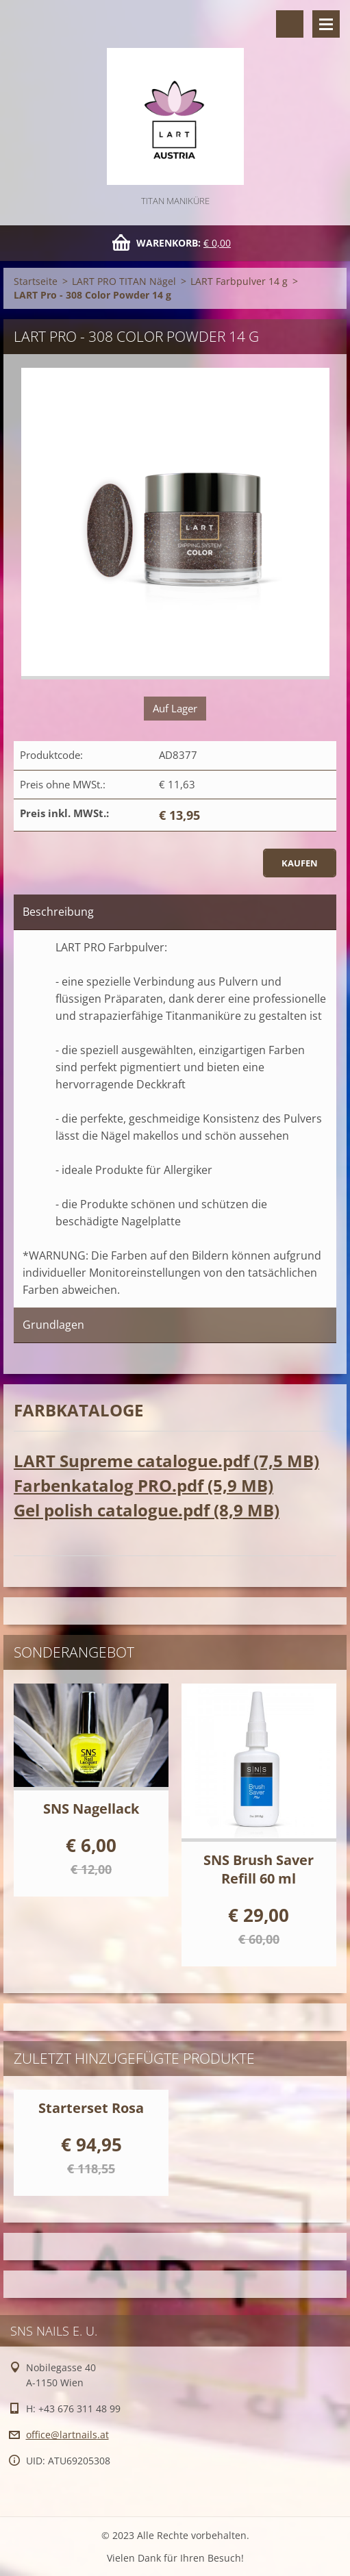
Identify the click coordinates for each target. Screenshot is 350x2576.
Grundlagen (53, 1324)
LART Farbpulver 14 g (239, 281)
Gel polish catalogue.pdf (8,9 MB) (146, 1510)
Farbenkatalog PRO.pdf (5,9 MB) (143, 1485)
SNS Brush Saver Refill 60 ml (258, 1869)
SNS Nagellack (91, 1808)
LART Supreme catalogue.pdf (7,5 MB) (166, 1460)
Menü (326, 24)
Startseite (36, 281)
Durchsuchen (289, 24)
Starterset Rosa (91, 2108)
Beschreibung (58, 911)
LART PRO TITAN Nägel (124, 281)
